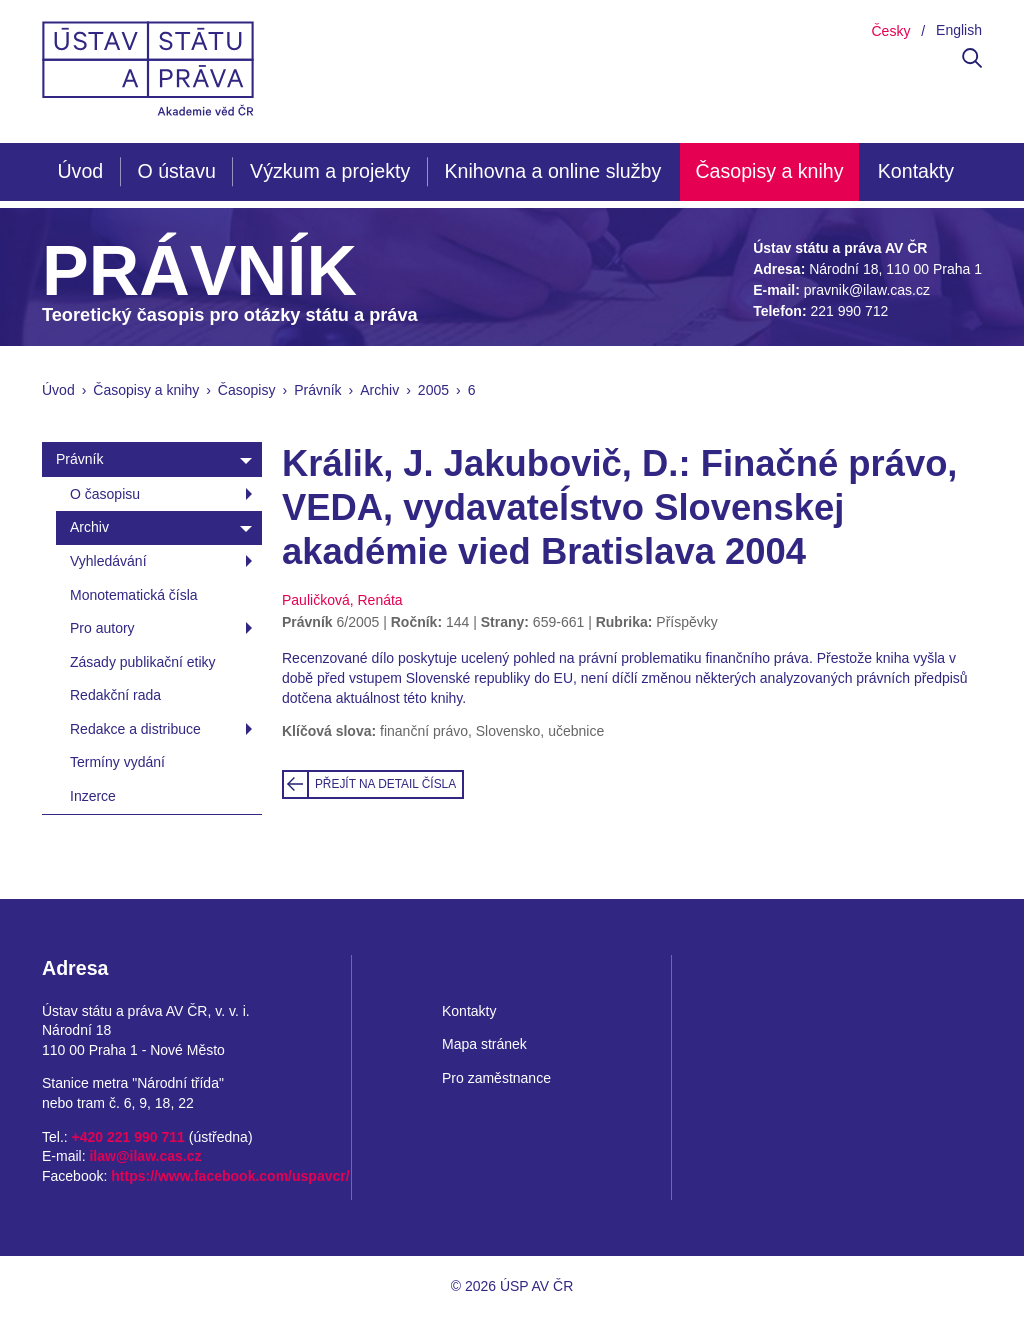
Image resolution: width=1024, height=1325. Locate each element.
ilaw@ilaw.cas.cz (145, 1156)
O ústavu (176, 171)
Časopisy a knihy (769, 171)
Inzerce (93, 796)
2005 (433, 390)
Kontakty (916, 171)
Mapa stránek (484, 1044)
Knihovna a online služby (552, 171)
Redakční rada (115, 695)
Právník (317, 390)
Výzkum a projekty (330, 171)
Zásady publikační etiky (143, 662)
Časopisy (247, 390)
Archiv (379, 390)
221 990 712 (849, 311)
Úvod (80, 171)
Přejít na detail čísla (385, 784)
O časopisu (105, 494)
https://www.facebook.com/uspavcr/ (230, 1176)
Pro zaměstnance (496, 1078)
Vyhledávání (108, 561)
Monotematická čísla (134, 595)
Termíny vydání (117, 762)
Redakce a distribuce (135, 729)
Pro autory (102, 628)
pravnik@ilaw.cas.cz (867, 290)
